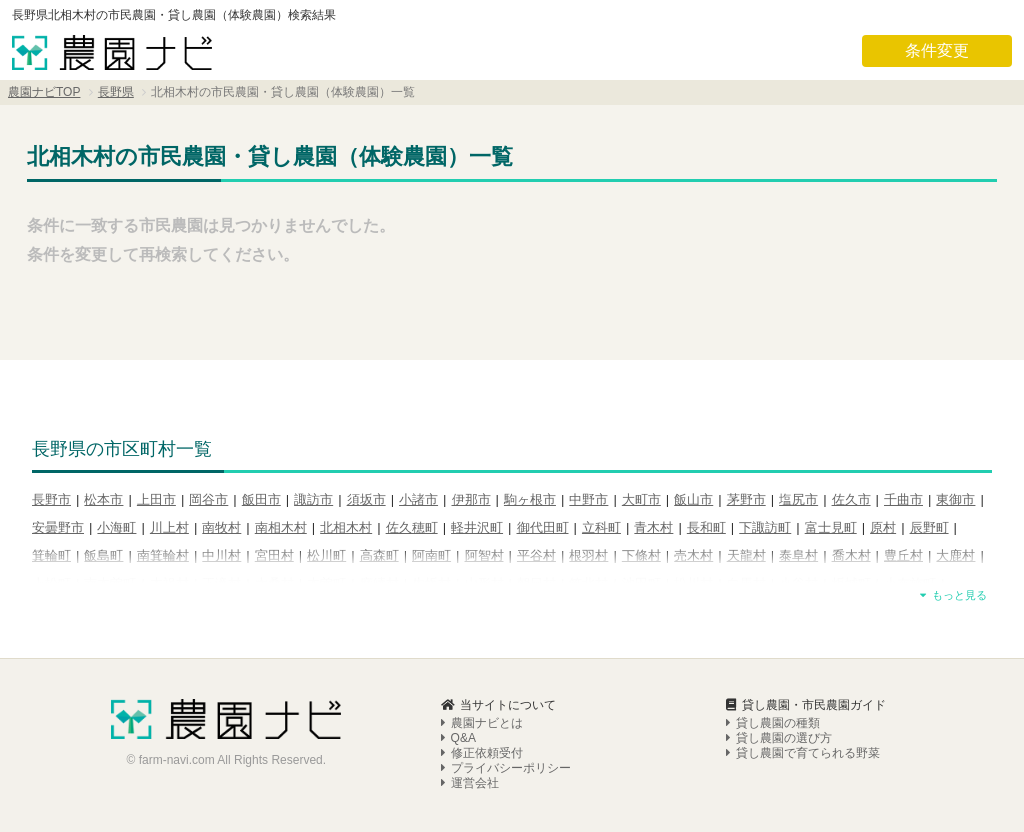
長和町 (706, 527)
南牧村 (221, 527)
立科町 (601, 527)
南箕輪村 (163, 555)
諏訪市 (313, 499)
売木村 (693, 555)
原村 (883, 527)
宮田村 (274, 555)
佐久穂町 (412, 527)
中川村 (221, 555)
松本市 (103, 499)
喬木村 (851, 555)
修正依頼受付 (482, 753)
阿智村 (484, 555)
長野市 (51, 499)
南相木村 (281, 527)
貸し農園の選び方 (779, 738)
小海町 (116, 527)
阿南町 (431, 555)
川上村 (169, 527)
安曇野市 (58, 527)
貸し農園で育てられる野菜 (803, 753)
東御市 (955, 499)
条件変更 (937, 50)
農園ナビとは (482, 723)
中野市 (588, 499)
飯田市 (261, 499)
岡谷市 (208, 499)
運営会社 (470, 783)
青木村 (653, 527)
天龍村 (746, 555)
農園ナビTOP (44, 92)
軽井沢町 (477, 527)
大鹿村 (955, 555)
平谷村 (536, 555)
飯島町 (103, 555)
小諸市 (418, 499)
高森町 (379, 555)
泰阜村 (798, 555)
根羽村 (588, 555)
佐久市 (851, 499)
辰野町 (929, 527)
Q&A (458, 738)
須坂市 (366, 499)
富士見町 (831, 527)
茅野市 (746, 499)
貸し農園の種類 (773, 723)
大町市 (641, 499)
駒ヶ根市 (530, 499)
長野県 (116, 92)
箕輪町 (51, 555)
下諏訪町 (765, 527)
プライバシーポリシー (506, 768)
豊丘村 (903, 555)
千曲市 (903, 499)
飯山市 (693, 499)
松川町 (326, 555)
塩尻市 (798, 499)
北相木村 (346, 527)
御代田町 (543, 527)
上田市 (156, 499)
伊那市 (471, 499)
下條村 (641, 555)
